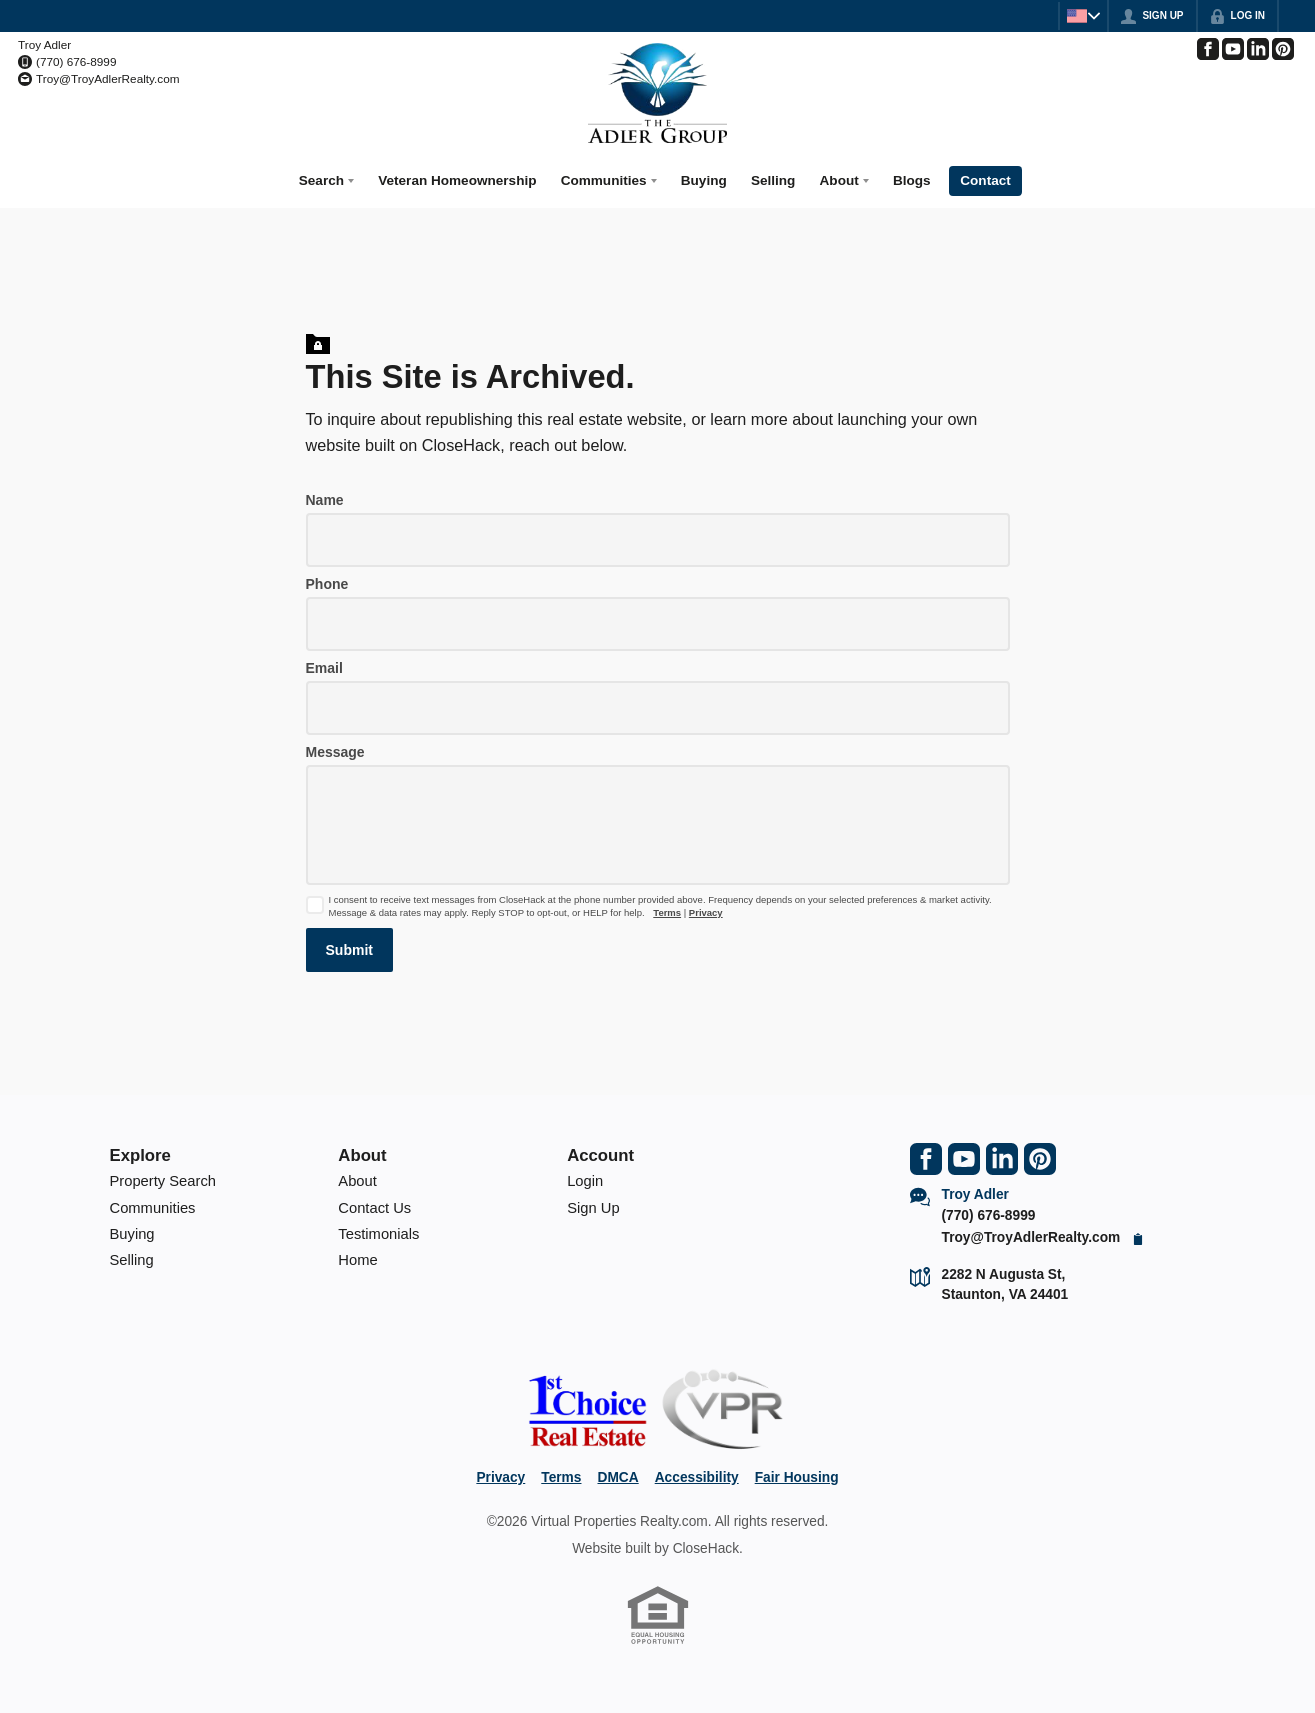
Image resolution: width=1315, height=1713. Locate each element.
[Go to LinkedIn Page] (1258, 49)
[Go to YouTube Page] (1233, 49)
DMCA (617, 1470)
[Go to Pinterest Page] (1283, 49)
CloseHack (706, 1541)
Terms (667, 905)
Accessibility (697, 1470)
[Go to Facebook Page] (1208, 49)
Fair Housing (797, 1470)
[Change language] (1076, 16)
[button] (349, 943)
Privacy (706, 905)
